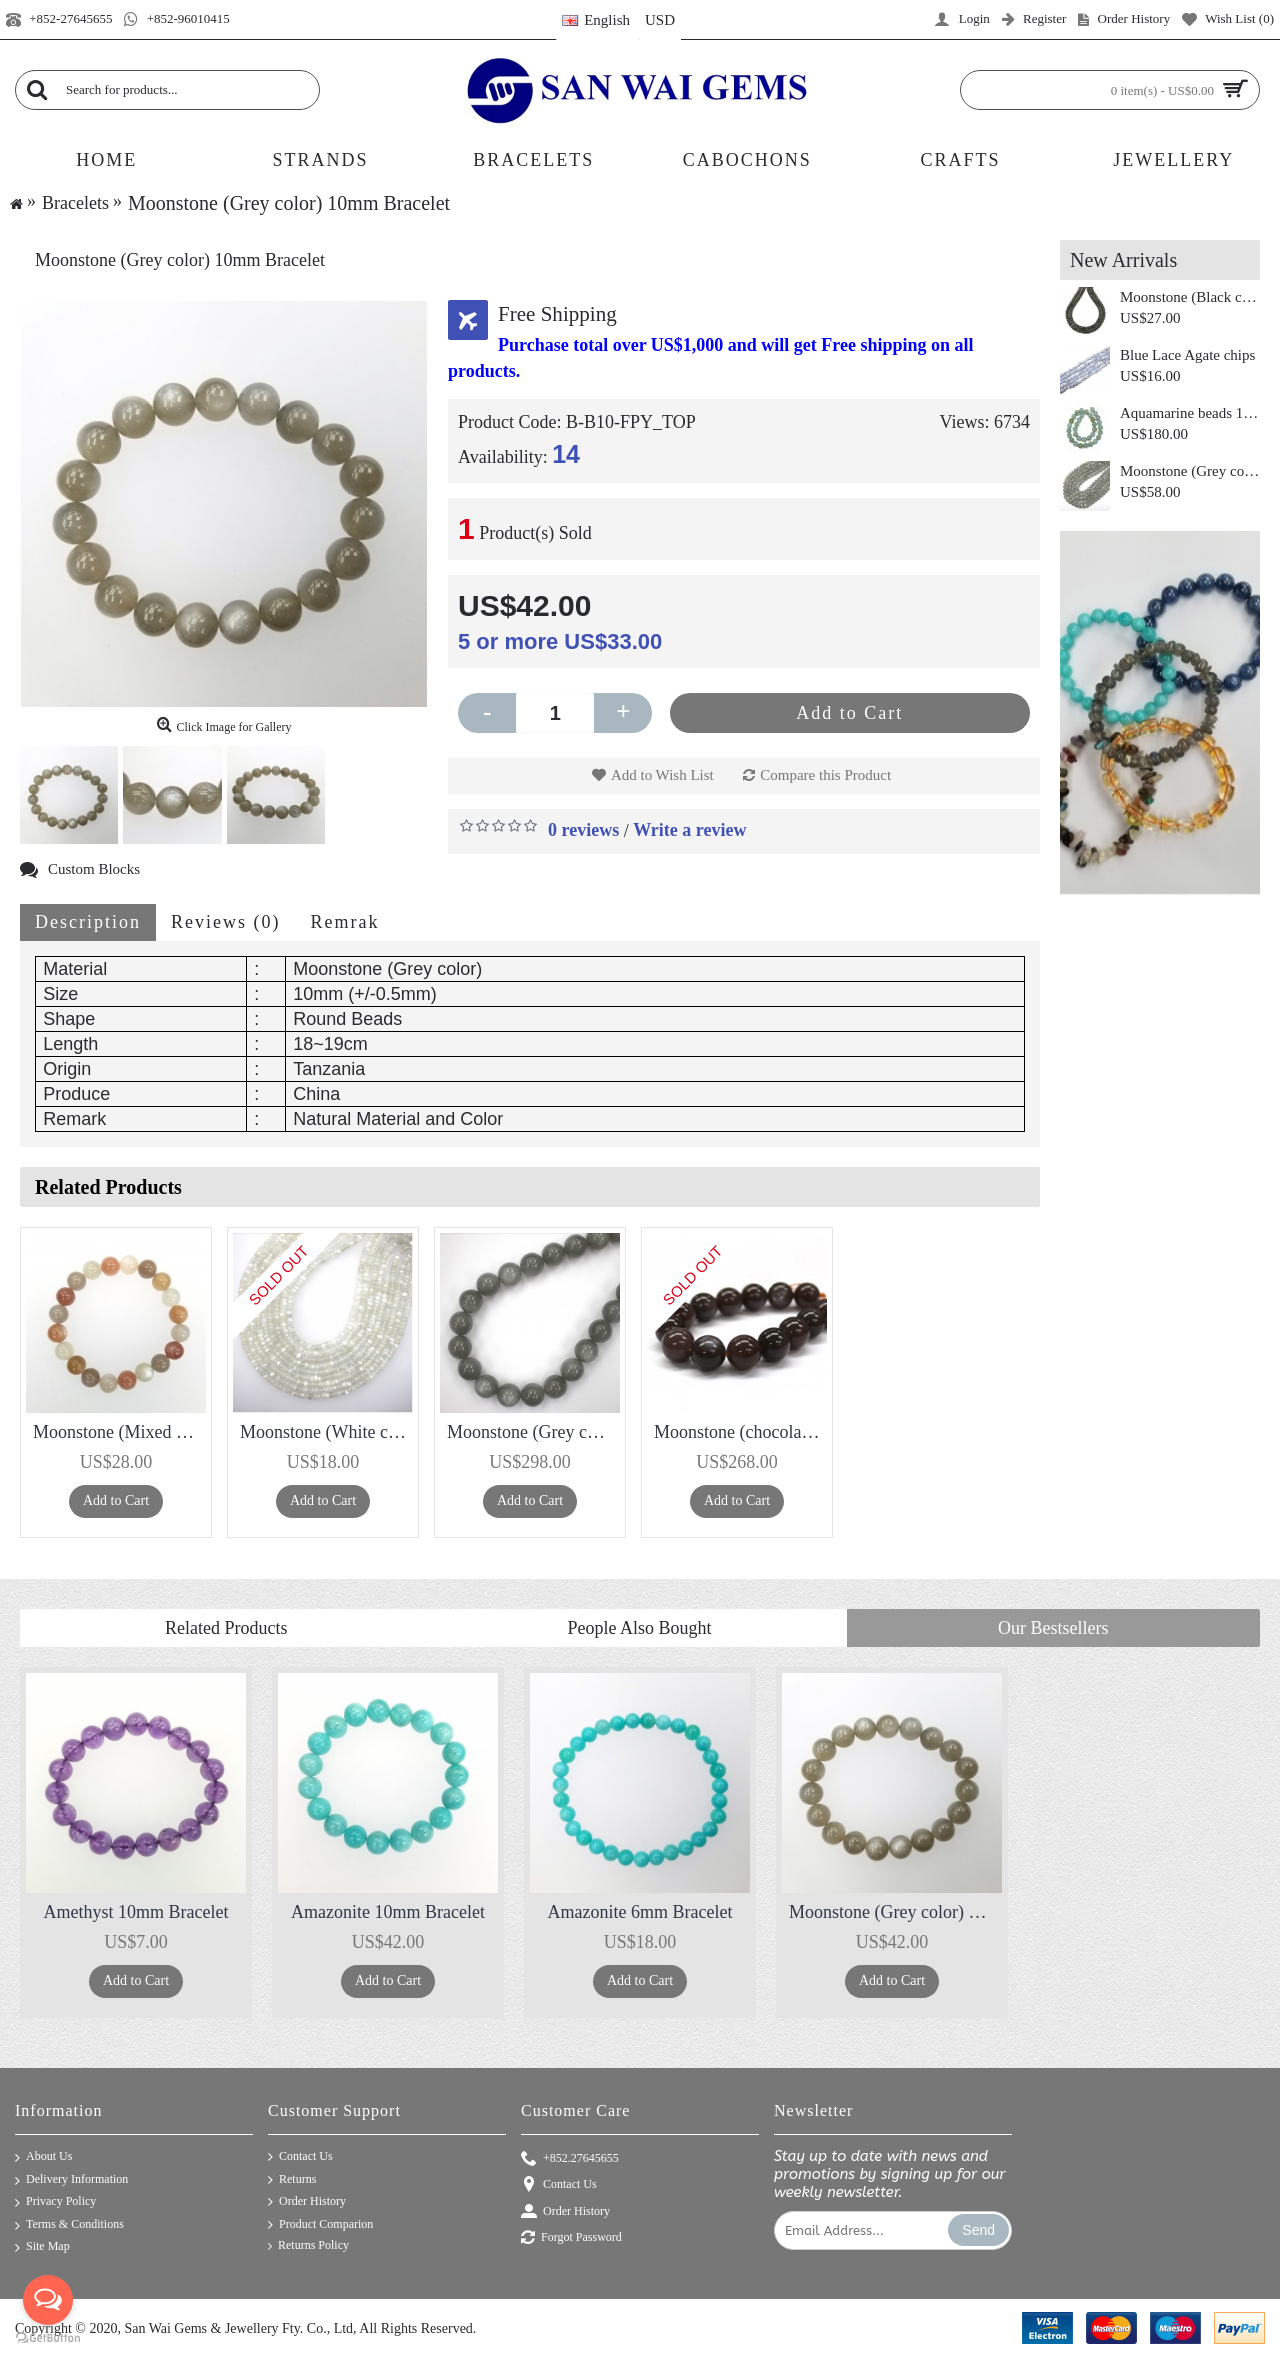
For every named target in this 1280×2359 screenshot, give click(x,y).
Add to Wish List (662, 775)
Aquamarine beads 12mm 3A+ (1190, 413)
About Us (43, 2157)
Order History (307, 2202)
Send (978, 2230)
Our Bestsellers (1053, 1628)
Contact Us (300, 2157)
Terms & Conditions (69, 2225)
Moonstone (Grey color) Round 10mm (1190, 471)
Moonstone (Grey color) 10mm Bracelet (895, 1912)
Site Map (42, 2247)
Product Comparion (320, 2225)
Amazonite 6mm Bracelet (640, 1912)
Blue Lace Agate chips (1187, 355)
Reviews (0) (225, 922)
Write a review (689, 830)
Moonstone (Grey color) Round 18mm (533, 1432)
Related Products (226, 1628)
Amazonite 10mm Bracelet (388, 1912)
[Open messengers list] (48, 2300)
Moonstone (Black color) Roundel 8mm (1190, 297)
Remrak (344, 922)
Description (88, 922)
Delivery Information (71, 2180)
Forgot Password (571, 2238)
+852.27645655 (570, 2159)
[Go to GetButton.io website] (48, 2338)
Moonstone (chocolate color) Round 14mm (740, 1432)
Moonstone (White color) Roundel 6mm (326, 1432)
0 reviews (583, 830)
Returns (292, 2180)
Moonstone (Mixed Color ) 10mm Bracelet (119, 1432)
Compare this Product (825, 775)
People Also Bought (639, 1628)
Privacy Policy (55, 2202)
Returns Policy (308, 2245)
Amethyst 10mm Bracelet (136, 1912)
